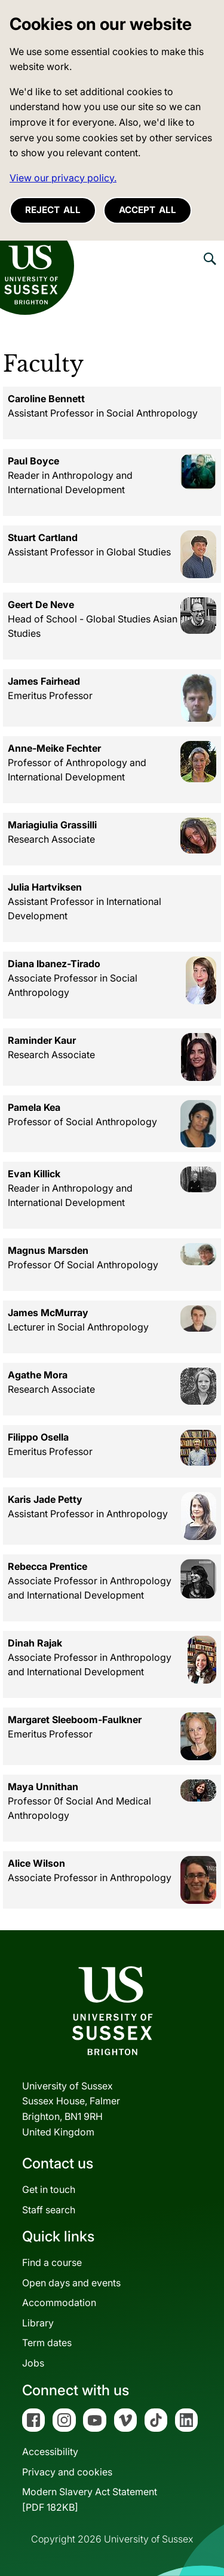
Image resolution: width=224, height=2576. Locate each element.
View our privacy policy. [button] (63, 178)
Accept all (147, 209)
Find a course (52, 2262)
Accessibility (50, 2451)
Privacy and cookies (67, 2472)
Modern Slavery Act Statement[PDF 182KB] (89, 2499)
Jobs (33, 2363)
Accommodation (59, 2302)
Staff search (48, 2210)
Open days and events (71, 2283)
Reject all (53, 209)
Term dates (47, 2343)
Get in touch (48, 2189)
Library (38, 2323)
